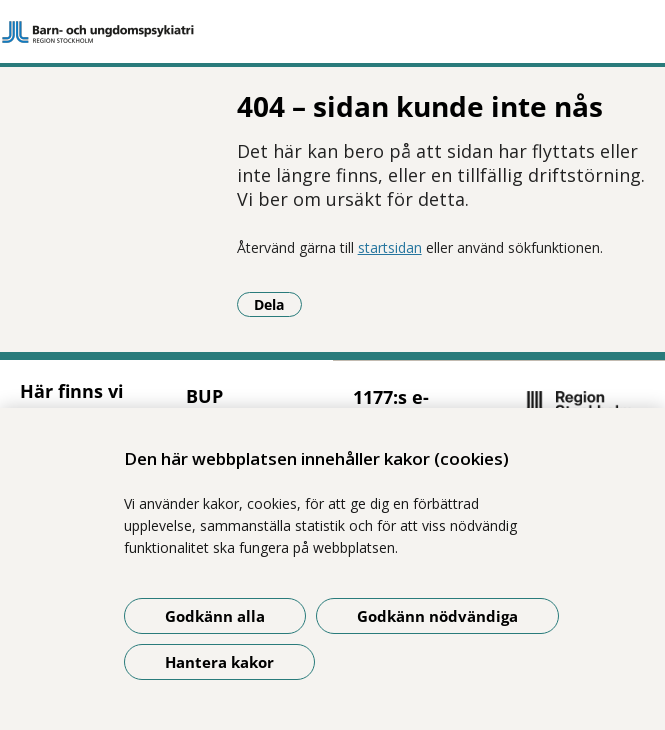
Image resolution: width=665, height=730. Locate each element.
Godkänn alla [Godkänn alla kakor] (215, 616)
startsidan (390, 247)
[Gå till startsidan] (332, 32)
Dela (278, 304)
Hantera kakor (219, 662)
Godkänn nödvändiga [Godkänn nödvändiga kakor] (437, 616)
